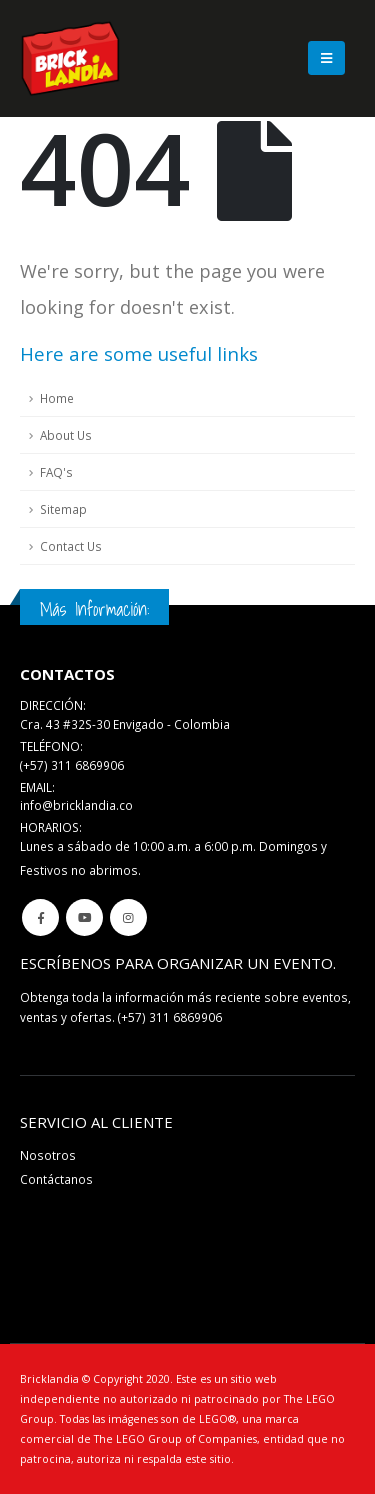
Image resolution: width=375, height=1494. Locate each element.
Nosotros (48, 1155)
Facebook (40, 917)
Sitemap (63, 509)
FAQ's (56, 472)
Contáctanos (56, 1179)
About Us (66, 435)
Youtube (84, 917)
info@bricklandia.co (76, 805)
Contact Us (71, 546)
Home (57, 398)
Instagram (128, 917)
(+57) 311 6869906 (170, 1017)
